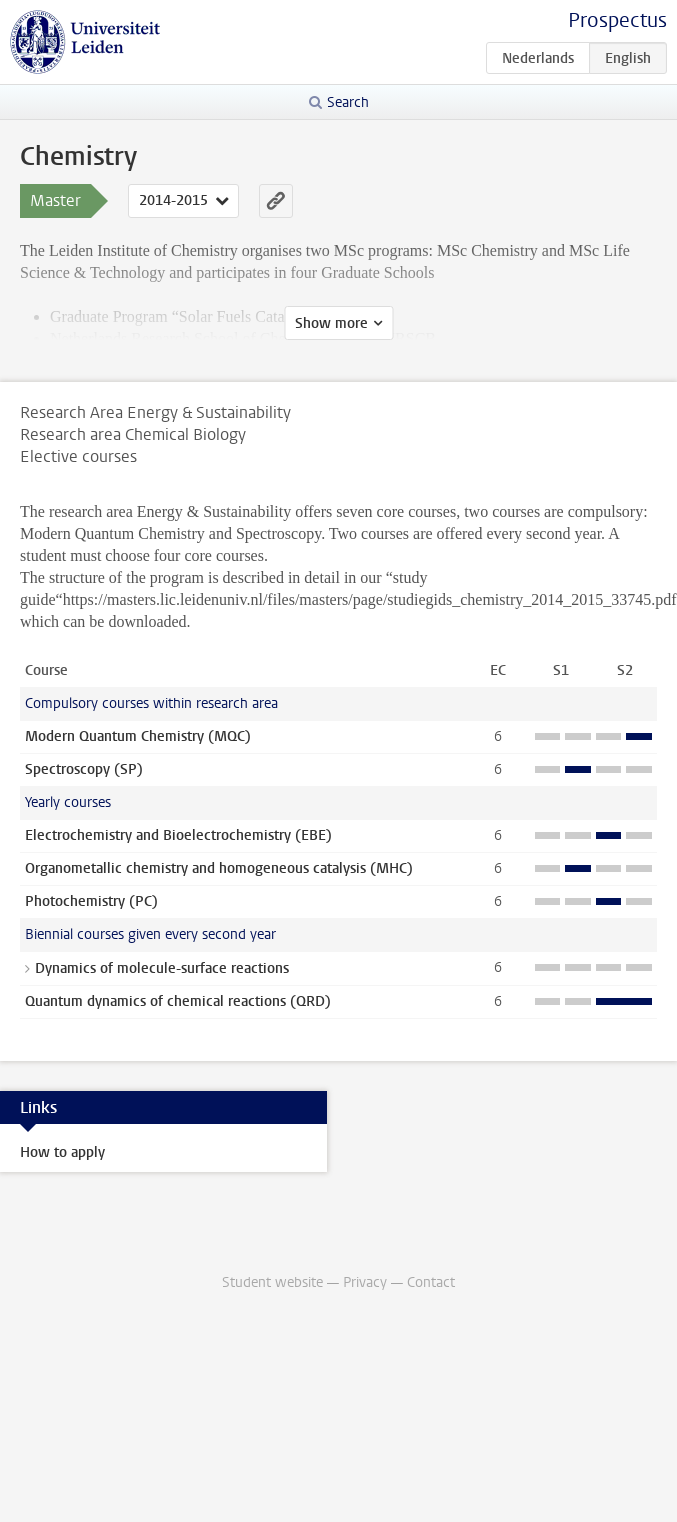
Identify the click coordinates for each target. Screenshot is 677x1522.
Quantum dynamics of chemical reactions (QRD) (178, 1001)
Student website (272, 1282)
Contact (431, 1282)
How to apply (62, 1152)
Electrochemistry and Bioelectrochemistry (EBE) (178, 835)
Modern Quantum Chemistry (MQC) (138, 736)
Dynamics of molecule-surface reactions (162, 968)
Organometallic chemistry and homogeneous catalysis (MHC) (219, 868)
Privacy (365, 1282)
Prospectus (617, 20)
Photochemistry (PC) (91, 901)
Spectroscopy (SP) (84, 769)
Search (348, 102)
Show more (331, 323)
